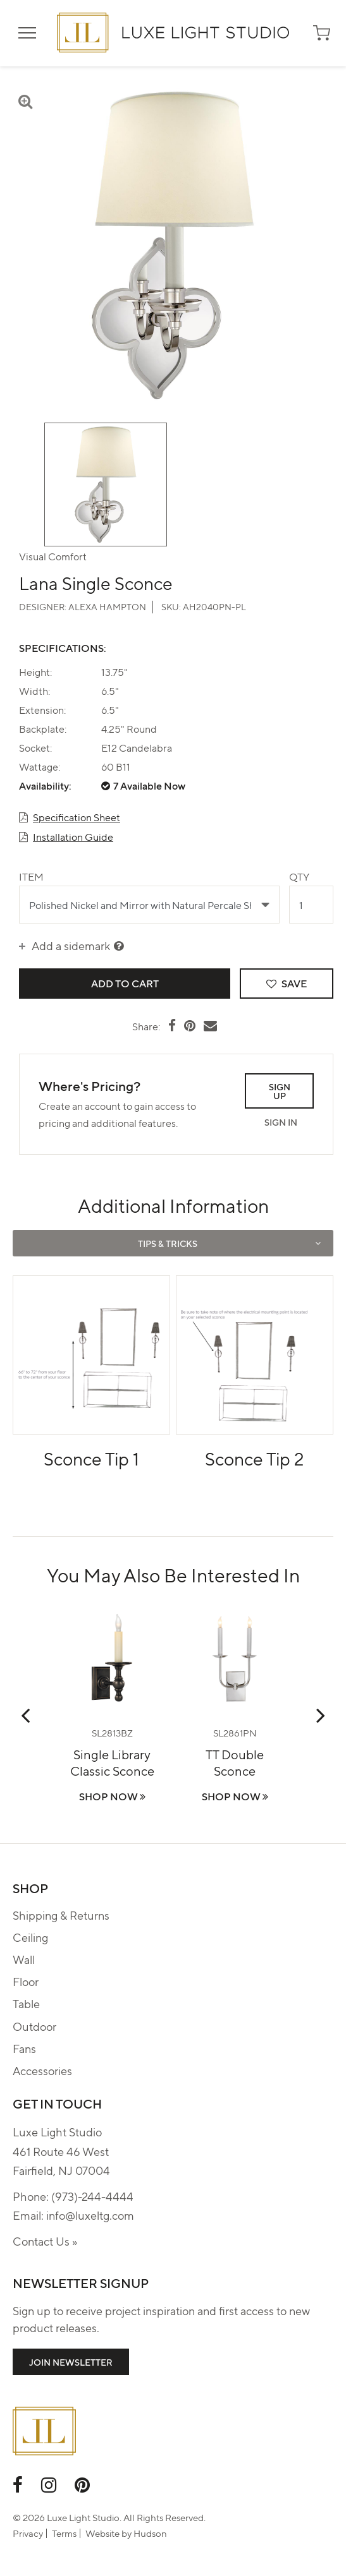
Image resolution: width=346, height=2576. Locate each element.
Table (26, 2003)
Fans (24, 2048)
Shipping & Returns (61, 1915)
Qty (299, 876)
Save (286, 983)
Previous (25, 1715)
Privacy (28, 2533)
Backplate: (42, 729)
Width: (34, 691)
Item (31, 876)
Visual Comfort (53, 556)
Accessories (42, 2070)
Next (320, 1715)
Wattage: (39, 767)
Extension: (42, 710)
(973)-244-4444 (92, 2196)
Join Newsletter (71, 2362)
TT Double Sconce (235, 1762)
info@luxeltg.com (90, 2215)
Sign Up (279, 1091)
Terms (64, 2533)
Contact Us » (45, 2241)
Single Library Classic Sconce (112, 1762)
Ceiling (30, 1937)
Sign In (280, 1122)
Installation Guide (73, 836)
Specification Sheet (76, 817)
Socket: (35, 748)
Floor (26, 1981)
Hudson (150, 2533)
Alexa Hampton (107, 606)
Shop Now (112, 1796)
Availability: (45, 786)
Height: (35, 672)
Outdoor (34, 2026)
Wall (24, 1959)
